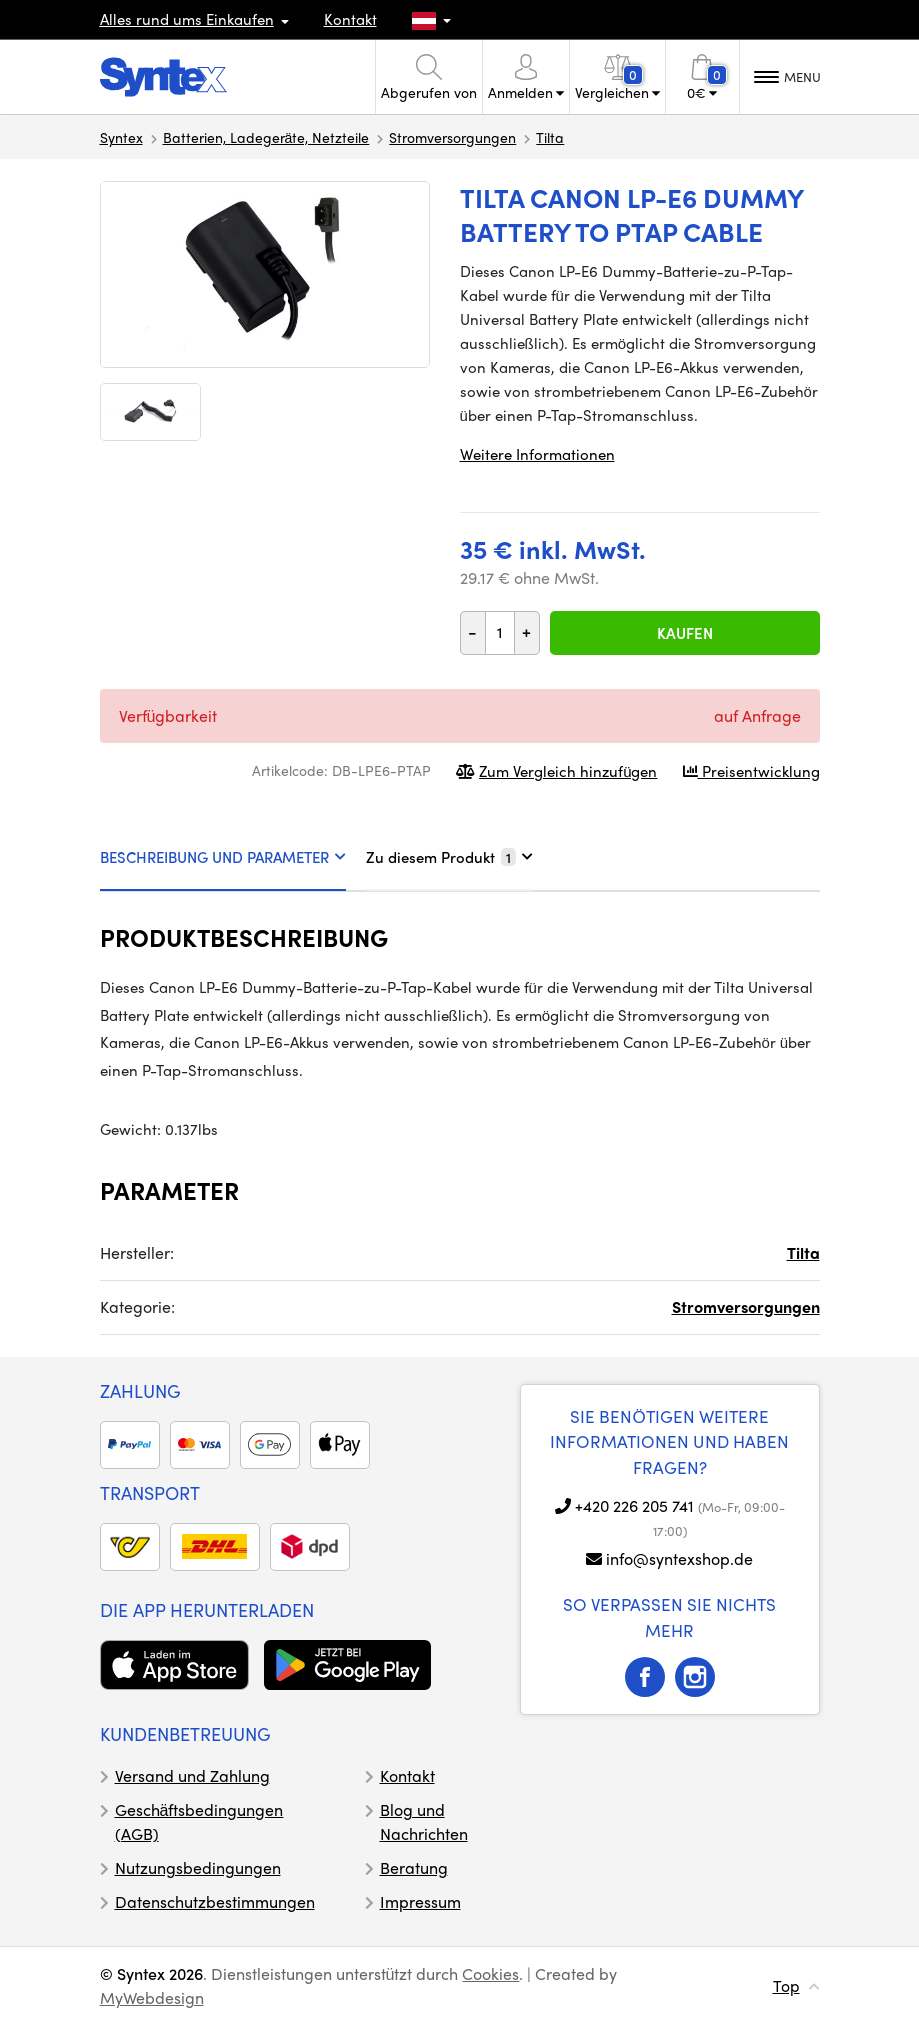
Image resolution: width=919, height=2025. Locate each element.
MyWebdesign (152, 1997)
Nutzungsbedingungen (198, 1867)
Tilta (550, 137)
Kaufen (685, 633)
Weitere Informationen (537, 454)
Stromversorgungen (452, 137)
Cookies (490, 1973)
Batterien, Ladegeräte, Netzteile (266, 137)
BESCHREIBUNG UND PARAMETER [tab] (223, 857)
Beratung (414, 1867)
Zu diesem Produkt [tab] (449, 857)
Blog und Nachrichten (424, 1821)
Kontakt (350, 19)
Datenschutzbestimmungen (215, 1901)
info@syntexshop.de (679, 1558)
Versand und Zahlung (192, 1775)
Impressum (420, 1901)
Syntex (121, 137)
